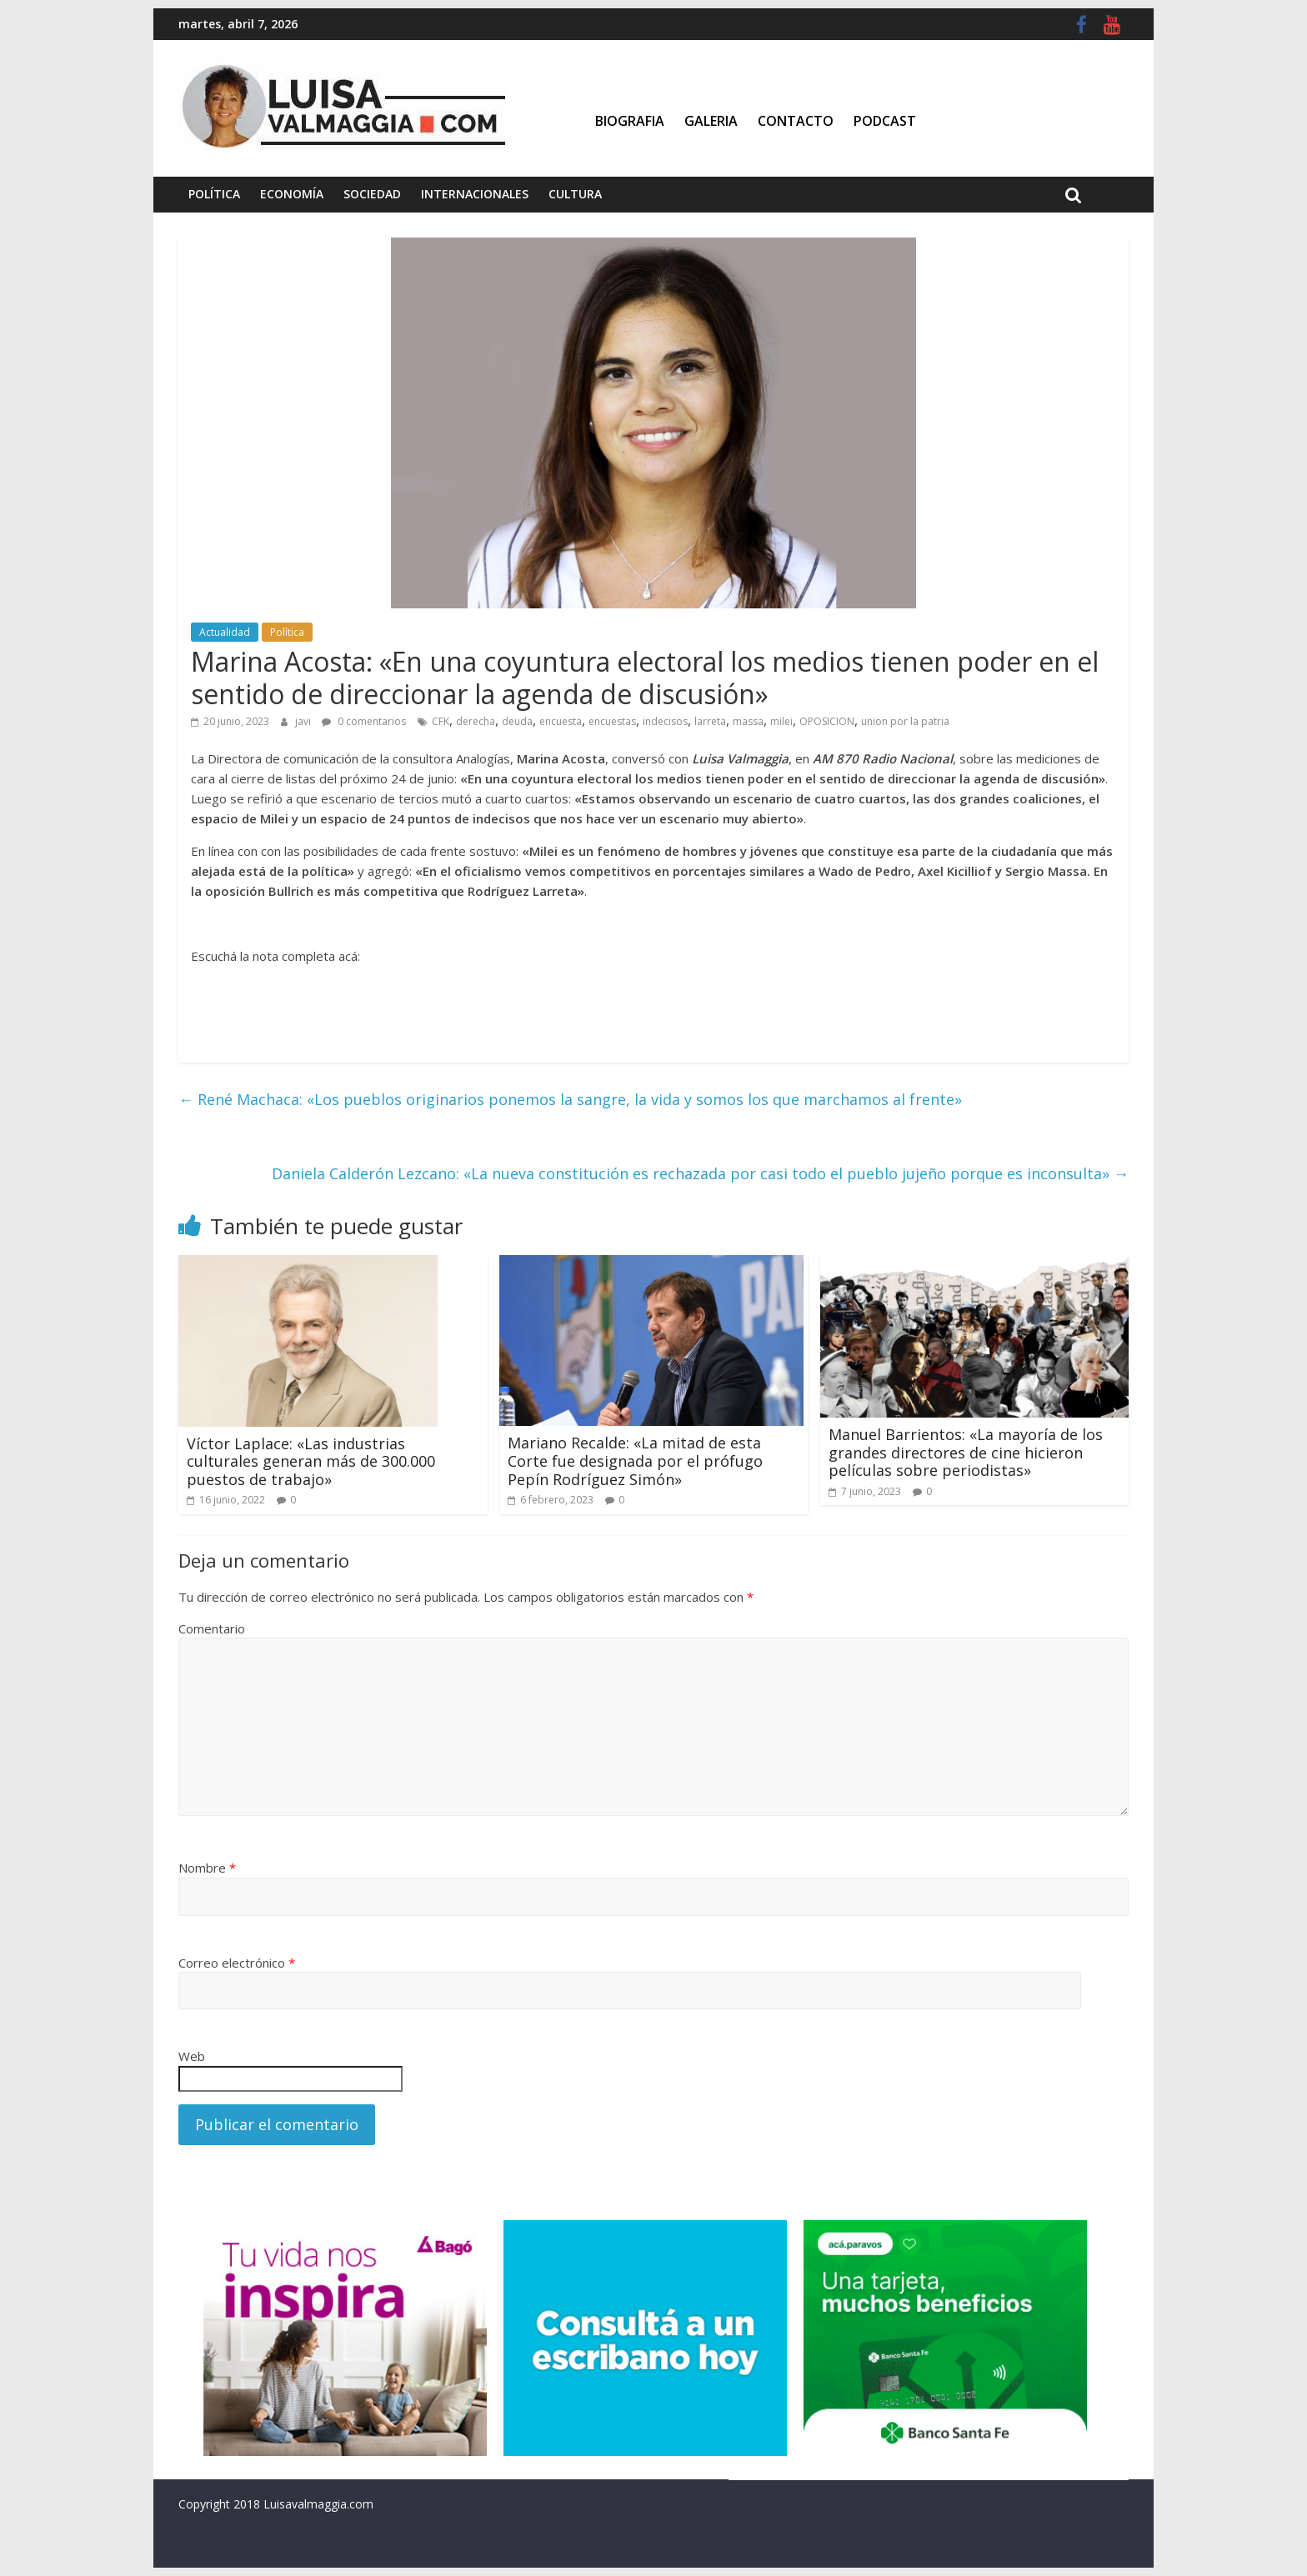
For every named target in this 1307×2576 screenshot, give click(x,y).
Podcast (885, 121)
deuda (517, 721)
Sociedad (372, 194)
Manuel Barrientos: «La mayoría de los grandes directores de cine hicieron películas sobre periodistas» (966, 1452)
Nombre (207, 1867)
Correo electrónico (236, 1962)
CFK (440, 721)
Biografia (629, 121)
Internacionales (474, 194)
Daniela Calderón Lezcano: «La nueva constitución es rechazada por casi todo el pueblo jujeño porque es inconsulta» (700, 1173)
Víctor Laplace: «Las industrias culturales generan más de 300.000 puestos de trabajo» (311, 1461)
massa (748, 721)
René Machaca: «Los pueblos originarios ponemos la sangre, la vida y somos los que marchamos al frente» (570, 1099)
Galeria (711, 121)
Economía (291, 194)
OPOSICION (826, 721)
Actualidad (224, 632)
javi (304, 721)
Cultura (575, 194)
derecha (475, 721)
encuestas (612, 721)
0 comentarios (364, 721)
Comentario (211, 1628)
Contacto (796, 121)
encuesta (560, 721)
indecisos (665, 721)
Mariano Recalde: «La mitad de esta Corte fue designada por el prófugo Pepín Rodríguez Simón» (635, 1460)
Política (214, 194)
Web (191, 2056)
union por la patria (905, 721)
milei (781, 721)
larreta (710, 721)
